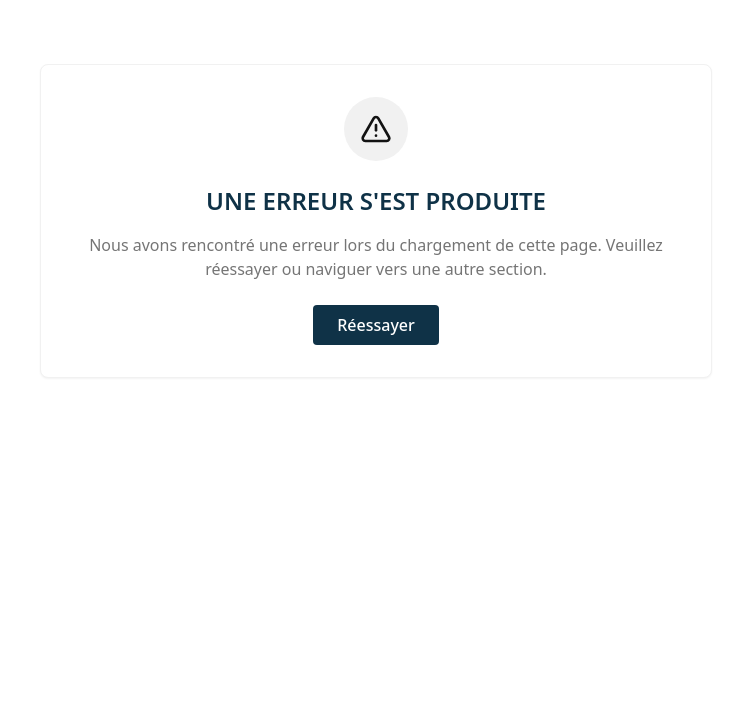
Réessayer (376, 325)
